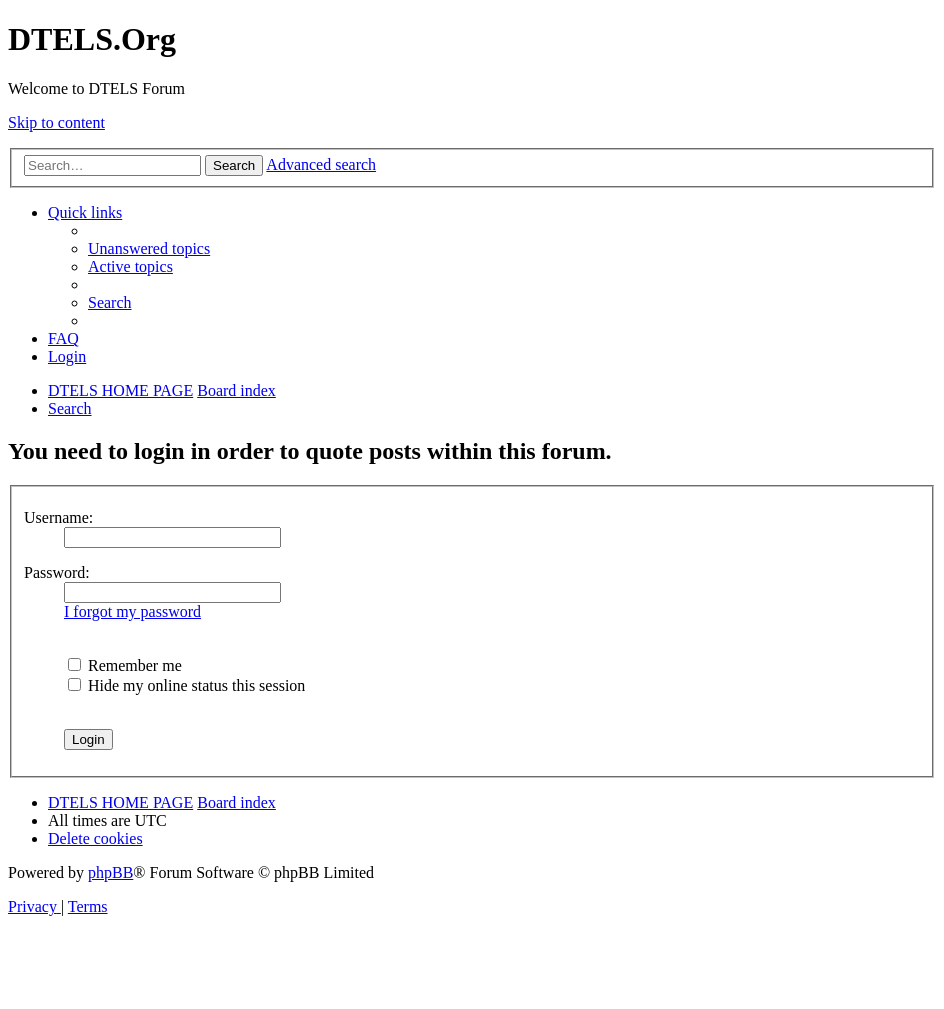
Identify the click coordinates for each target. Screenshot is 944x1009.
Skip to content (56, 122)
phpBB (110, 872)
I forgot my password (132, 611)
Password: (57, 572)
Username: (58, 517)
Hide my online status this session (186, 685)
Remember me (125, 665)
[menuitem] (149, 248)
